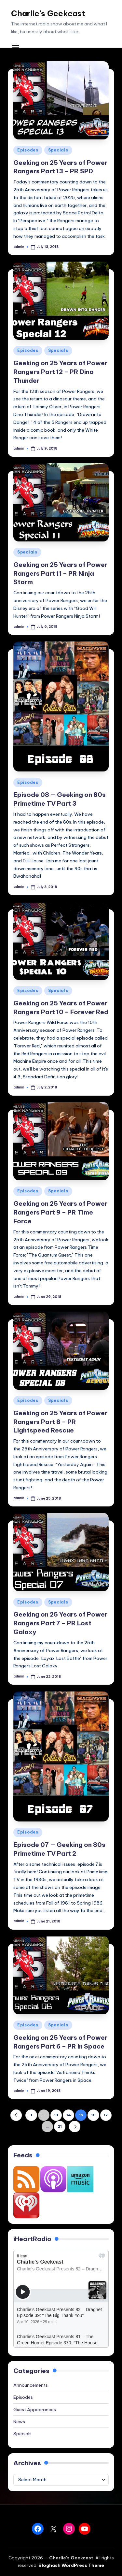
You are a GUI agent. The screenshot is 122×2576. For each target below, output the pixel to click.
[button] (16, 2115)
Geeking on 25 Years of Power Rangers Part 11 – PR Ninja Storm (60, 573)
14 (68, 2115)
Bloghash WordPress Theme (71, 2565)
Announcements (30, 2385)
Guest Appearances (34, 2409)
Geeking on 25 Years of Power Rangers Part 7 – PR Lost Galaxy (60, 1623)
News (19, 2422)
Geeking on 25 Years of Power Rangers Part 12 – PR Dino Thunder (60, 371)
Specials (58, 150)
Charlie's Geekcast (48, 13)
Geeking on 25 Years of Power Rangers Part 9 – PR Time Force (60, 1212)
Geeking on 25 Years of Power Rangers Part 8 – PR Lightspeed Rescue (60, 1421)
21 (60, 2126)
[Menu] (15, 45)
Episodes (27, 150)
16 (93, 2115)
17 (106, 2115)
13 (56, 2115)
